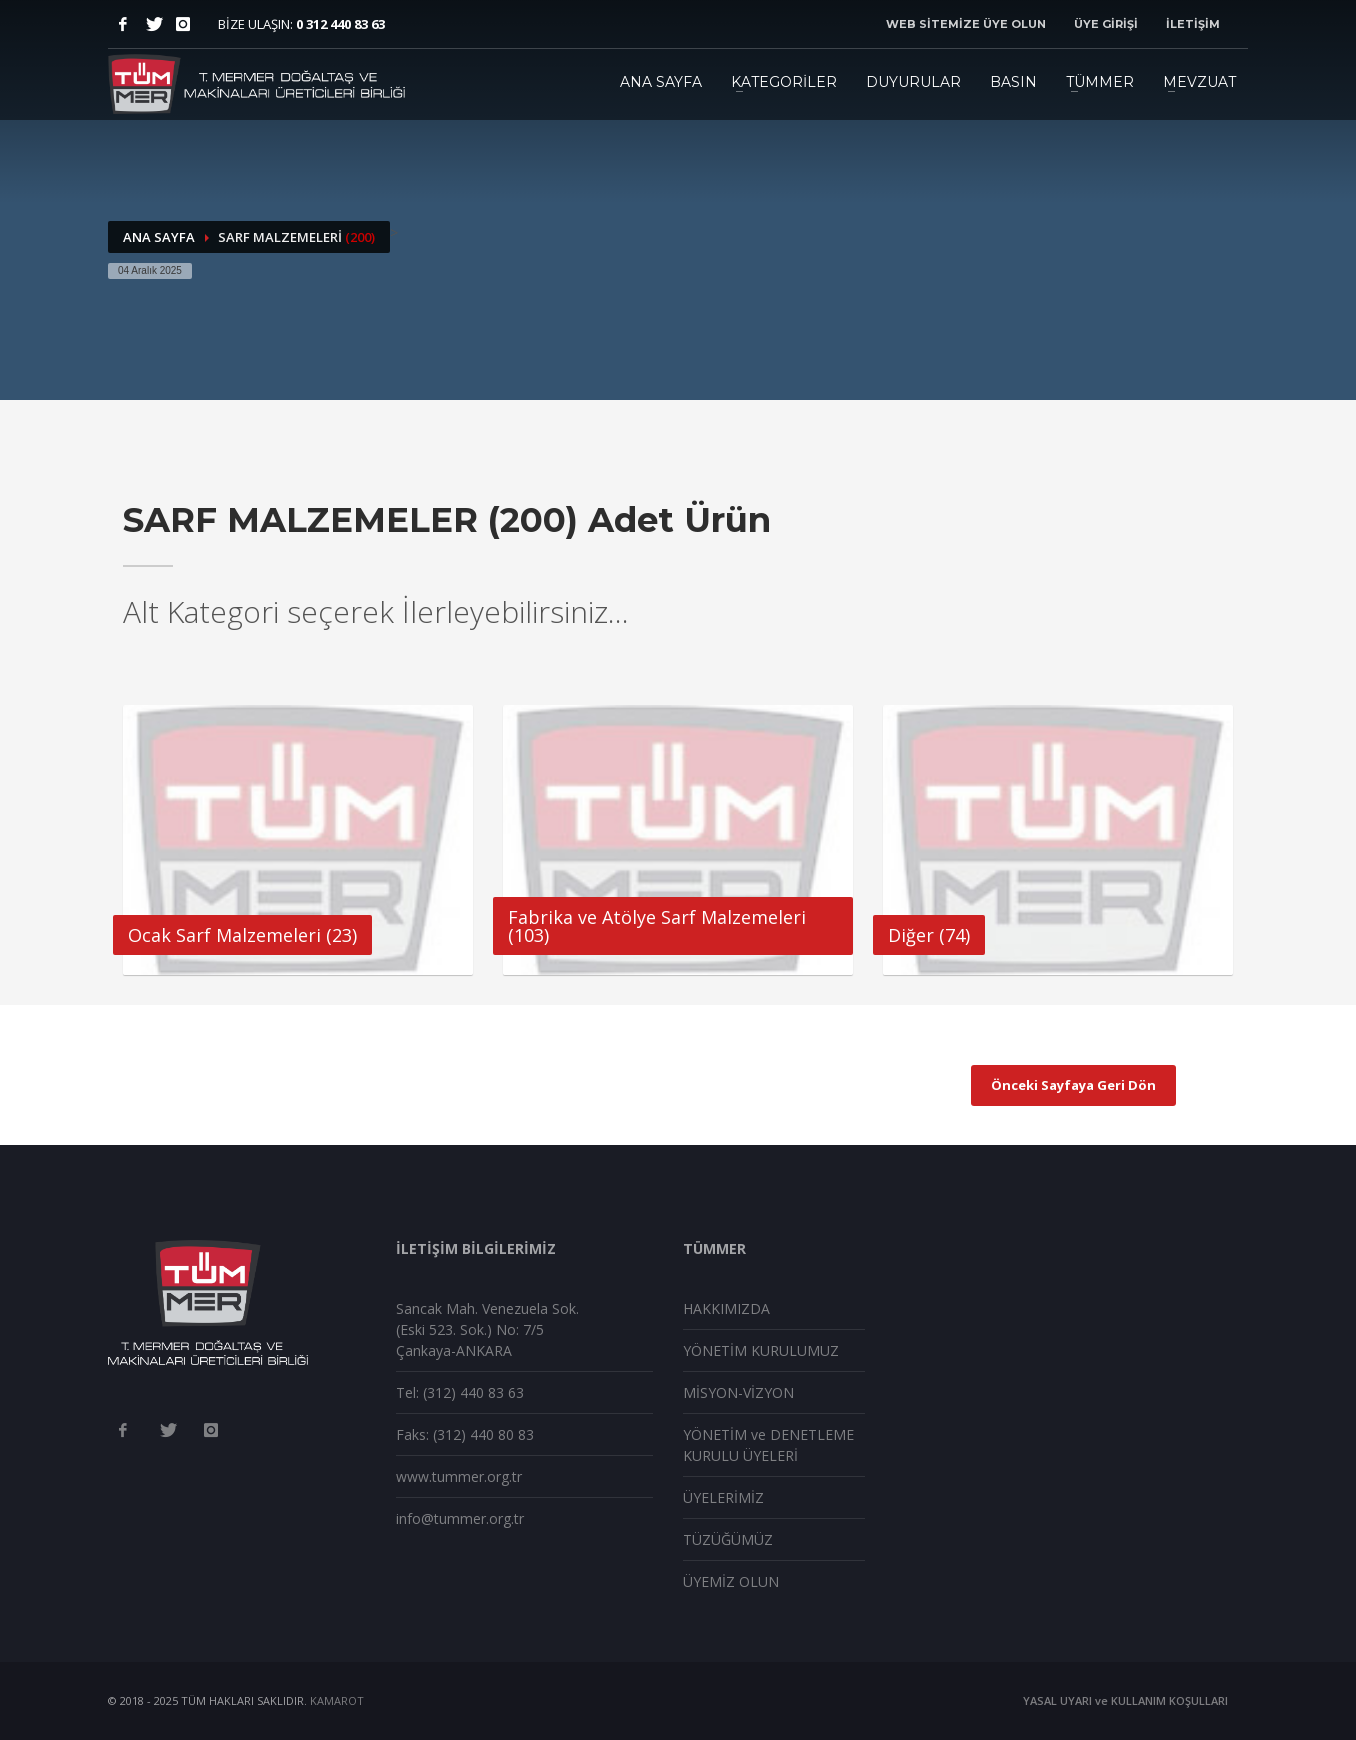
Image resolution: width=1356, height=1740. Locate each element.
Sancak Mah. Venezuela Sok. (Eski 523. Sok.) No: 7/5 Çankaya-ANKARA (487, 1329)
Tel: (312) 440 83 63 (460, 1392)
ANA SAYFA (661, 82)
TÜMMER (1100, 82)
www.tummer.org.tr (459, 1476)
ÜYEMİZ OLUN (731, 1581)
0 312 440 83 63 (340, 24)
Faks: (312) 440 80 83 (465, 1434)
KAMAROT (337, 1700)
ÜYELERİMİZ (723, 1497)
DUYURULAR (913, 82)
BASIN (1013, 82)
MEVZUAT (1199, 82)
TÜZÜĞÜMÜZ (728, 1539)
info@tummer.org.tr (460, 1518)
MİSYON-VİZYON (738, 1392)
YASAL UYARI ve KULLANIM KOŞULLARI (1125, 1700)
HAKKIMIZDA (726, 1308)
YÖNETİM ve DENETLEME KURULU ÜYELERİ (768, 1445)
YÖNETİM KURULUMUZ (761, 1350)
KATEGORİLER (784, 82)
